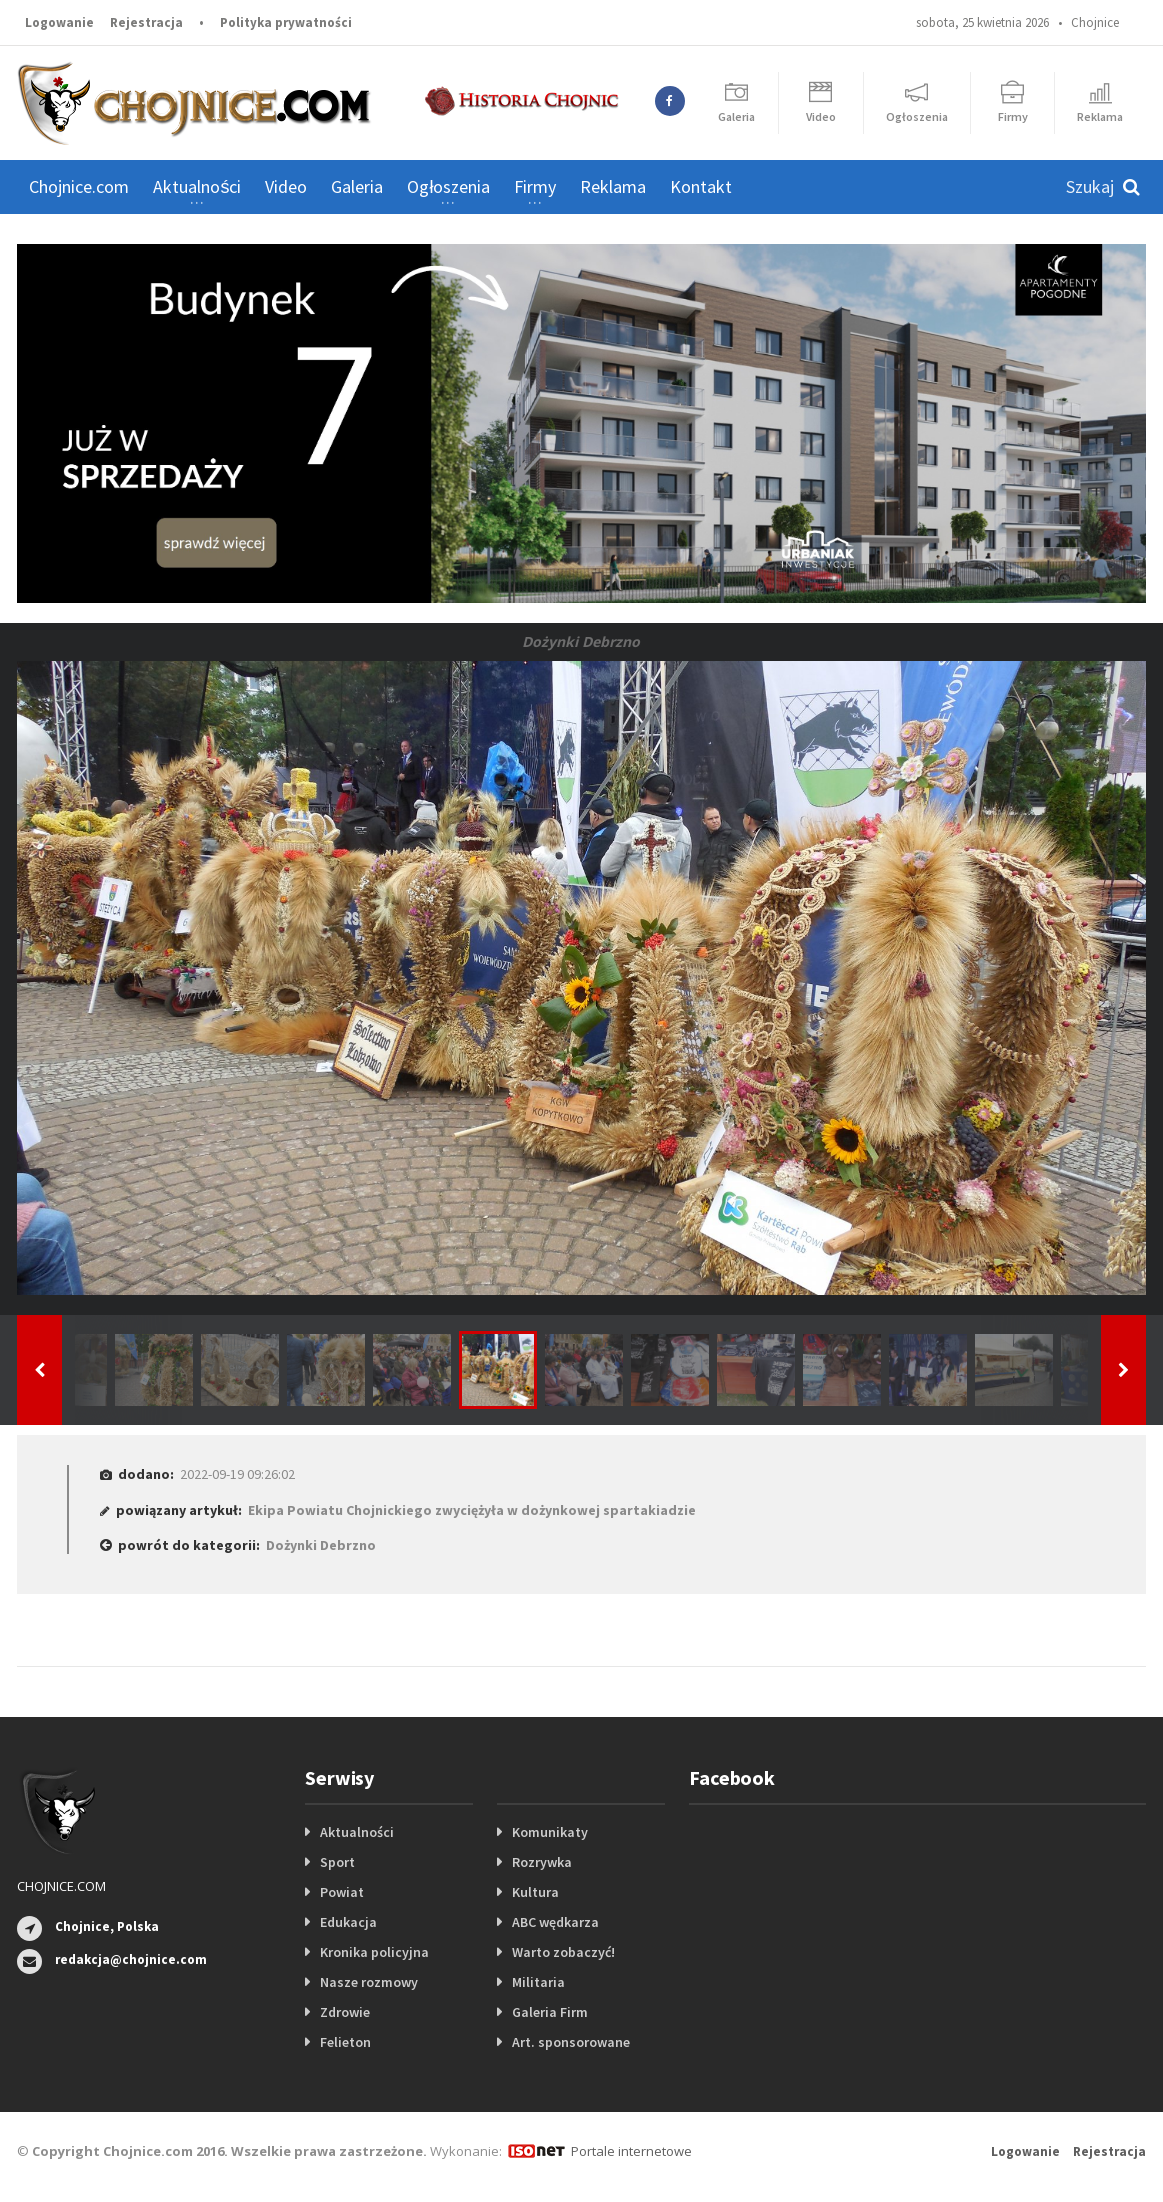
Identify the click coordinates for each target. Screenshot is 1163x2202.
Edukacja (348, 1922)
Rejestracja (146, 22)
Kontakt (701, 186)
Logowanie (59, 22)
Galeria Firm (550, 2012)
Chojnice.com (79, 186)
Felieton (345, 2042)
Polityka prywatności (286, 22)
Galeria (357, 186)
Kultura (535, 1892)
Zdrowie (345, 2012)
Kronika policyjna (374, 1952)
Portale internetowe (631, 2151)
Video (286, 186)
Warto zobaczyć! (563, 1952)
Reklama (613, 186)
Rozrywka (542, 1862)
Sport (337, 1862)
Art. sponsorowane (571, 2042)
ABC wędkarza (555, 1922)
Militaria (538, 1982)
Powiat (342, 1892)
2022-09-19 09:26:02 (237, 1474)
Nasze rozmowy (369, 1982)
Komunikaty (550, 1832)
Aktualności (357, 1832)
